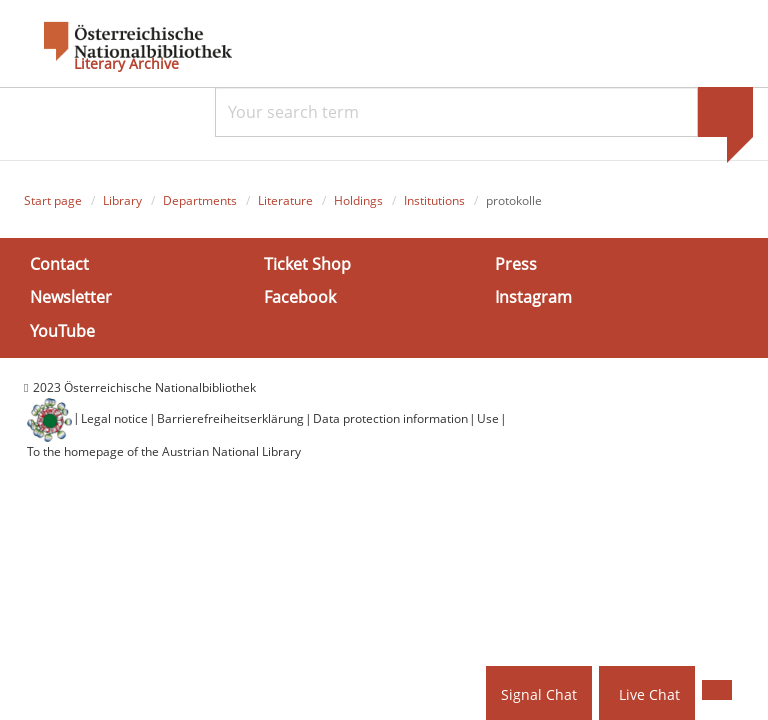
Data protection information (390, 418)
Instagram (533, 297)
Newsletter (71, 297)
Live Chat (649, 694)
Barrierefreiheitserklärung (230, 418)
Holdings (358, 200)
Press (516, 264)
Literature (285, 200)
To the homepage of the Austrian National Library (164, 451)
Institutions (434, 200)
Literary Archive (126, 64)
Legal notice (114, 418)
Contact (59, 264)
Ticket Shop (307, 264)
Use (488, 418)
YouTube (62, 330)
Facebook (300, 297)
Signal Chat (539, 694)
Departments (200, 200)
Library (122, 200)
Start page (53, 200)
